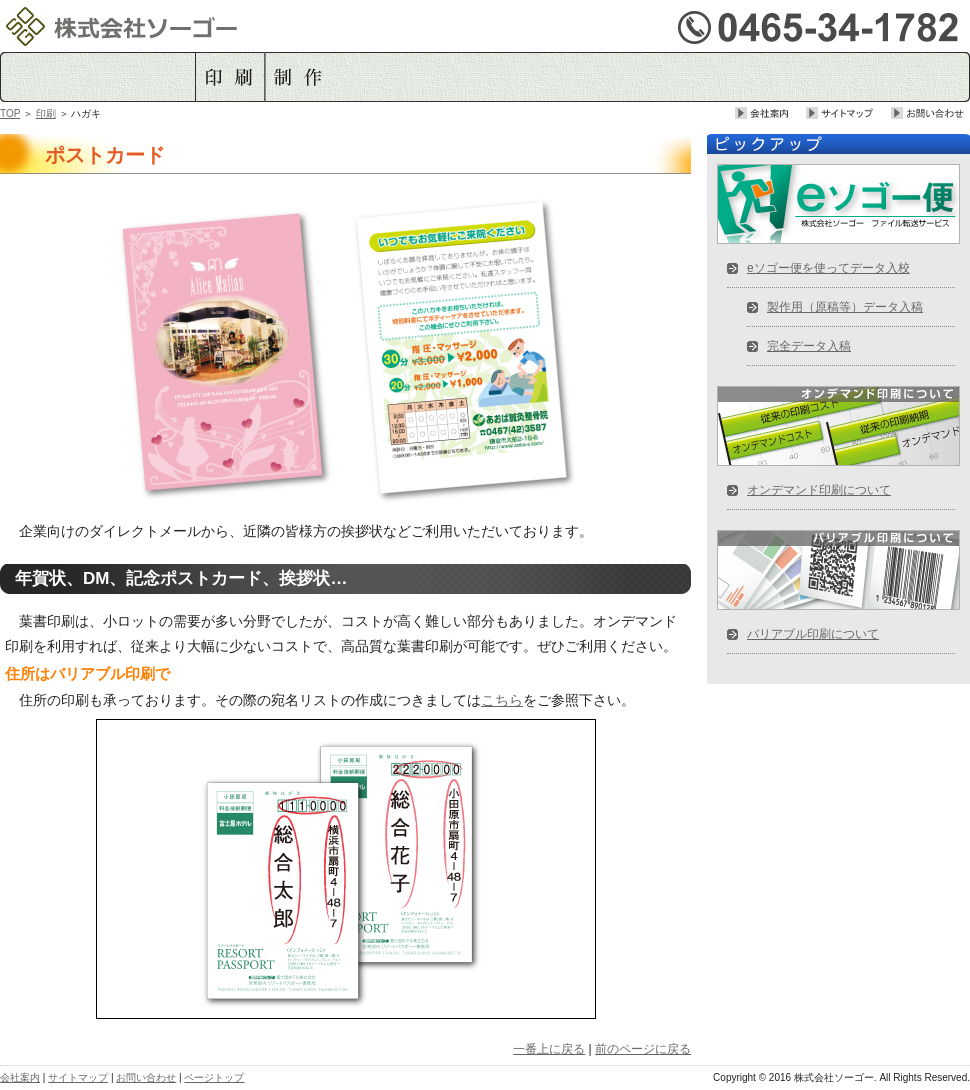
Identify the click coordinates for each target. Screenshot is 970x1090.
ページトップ (214, 1077)
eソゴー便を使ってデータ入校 (828, 268)
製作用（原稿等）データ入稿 (845, 307)
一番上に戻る (549, 1049)
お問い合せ (930, 113)
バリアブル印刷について (813, 634)
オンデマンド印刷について (819, 490)
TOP (10, 113)
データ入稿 (385, 77)
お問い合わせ (146, 1077)
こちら (502, 700)
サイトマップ (848, 113)
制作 (298, 77)
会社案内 (770, 113)
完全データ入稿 (809, 346)
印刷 (229, 77)
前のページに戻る (643, 1049)
